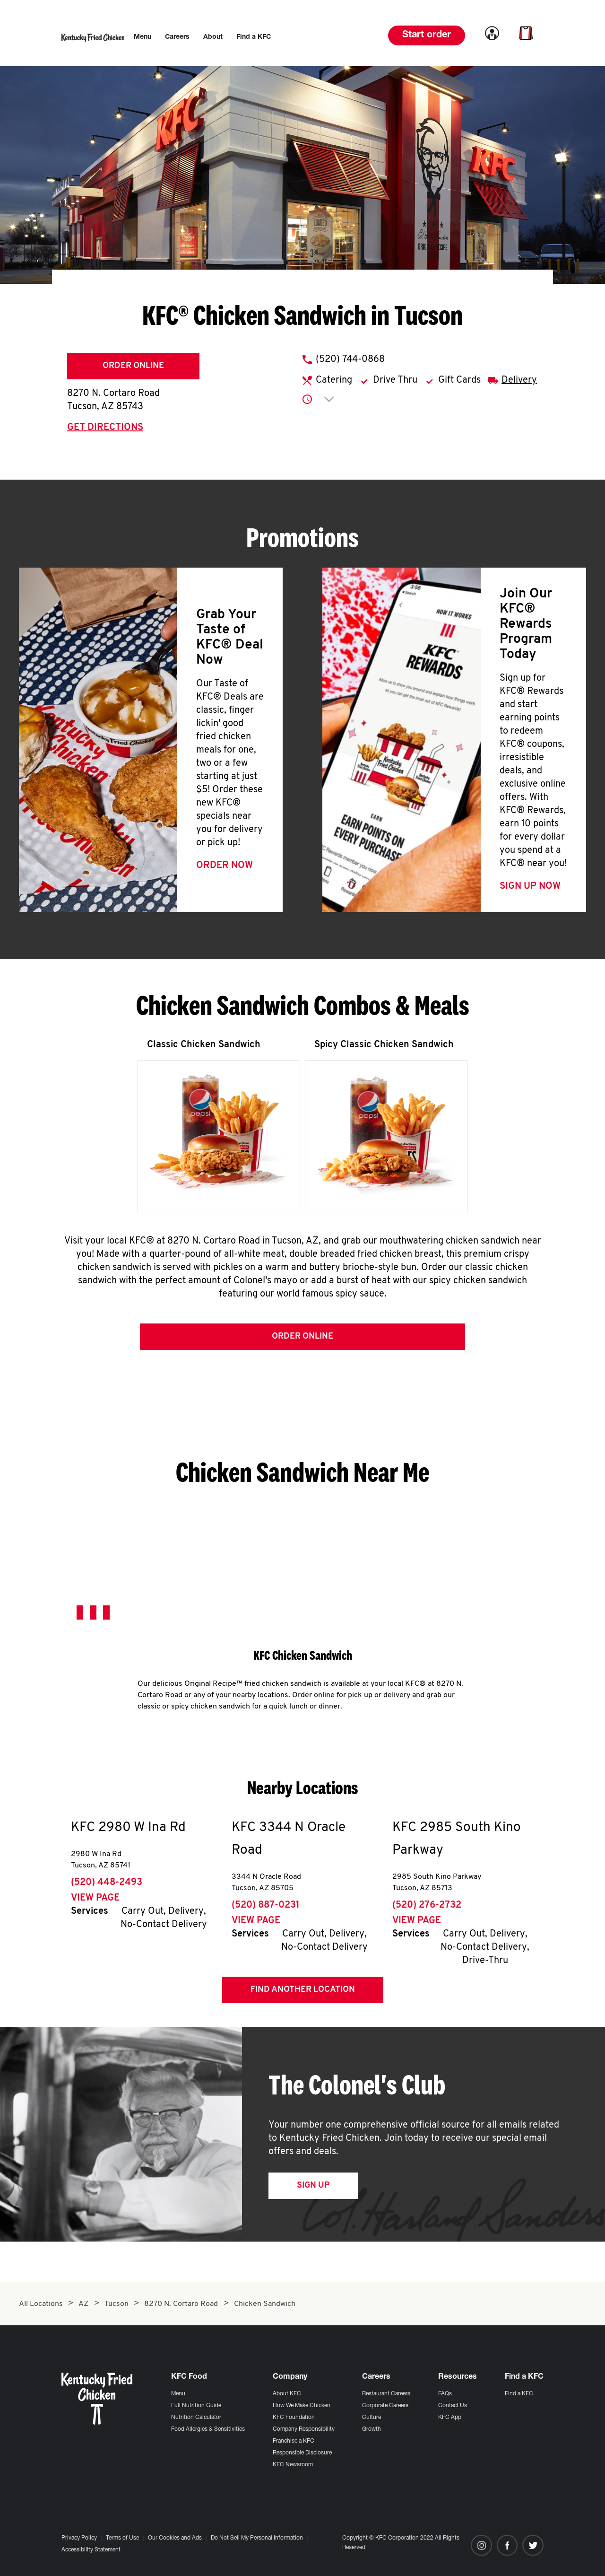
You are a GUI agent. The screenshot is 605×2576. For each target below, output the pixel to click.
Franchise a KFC (293, 2441)
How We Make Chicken (301, 2406)
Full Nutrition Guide (196, 2406)
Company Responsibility (304, 2429)
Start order (426, 35)
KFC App (449, 2417)
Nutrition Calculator (196, 2417)
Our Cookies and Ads (175, 2538)
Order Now (224, 865)
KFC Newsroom (293, 2465)
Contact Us (452, 2406)
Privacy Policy (79, 2538)
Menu (178, 2394)
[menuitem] (142, 37)
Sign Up (313, 2187)
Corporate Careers (385, 2406)
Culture (371, 2417)
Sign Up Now (530, 886)
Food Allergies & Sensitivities (208, 2429)
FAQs (445, 2394)
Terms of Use (122, 2538)
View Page (95, 1900)
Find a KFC (519, 2394)
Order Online (133, 365)
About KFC (287, 2394)
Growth (371, 2429)
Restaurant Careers (386, 2394)
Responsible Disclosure (302, 2453)
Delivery (519, 380)
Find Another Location (303, 1992)
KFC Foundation (294, 2417)
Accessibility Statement (91, 2550)
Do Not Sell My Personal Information (257, 2538)
